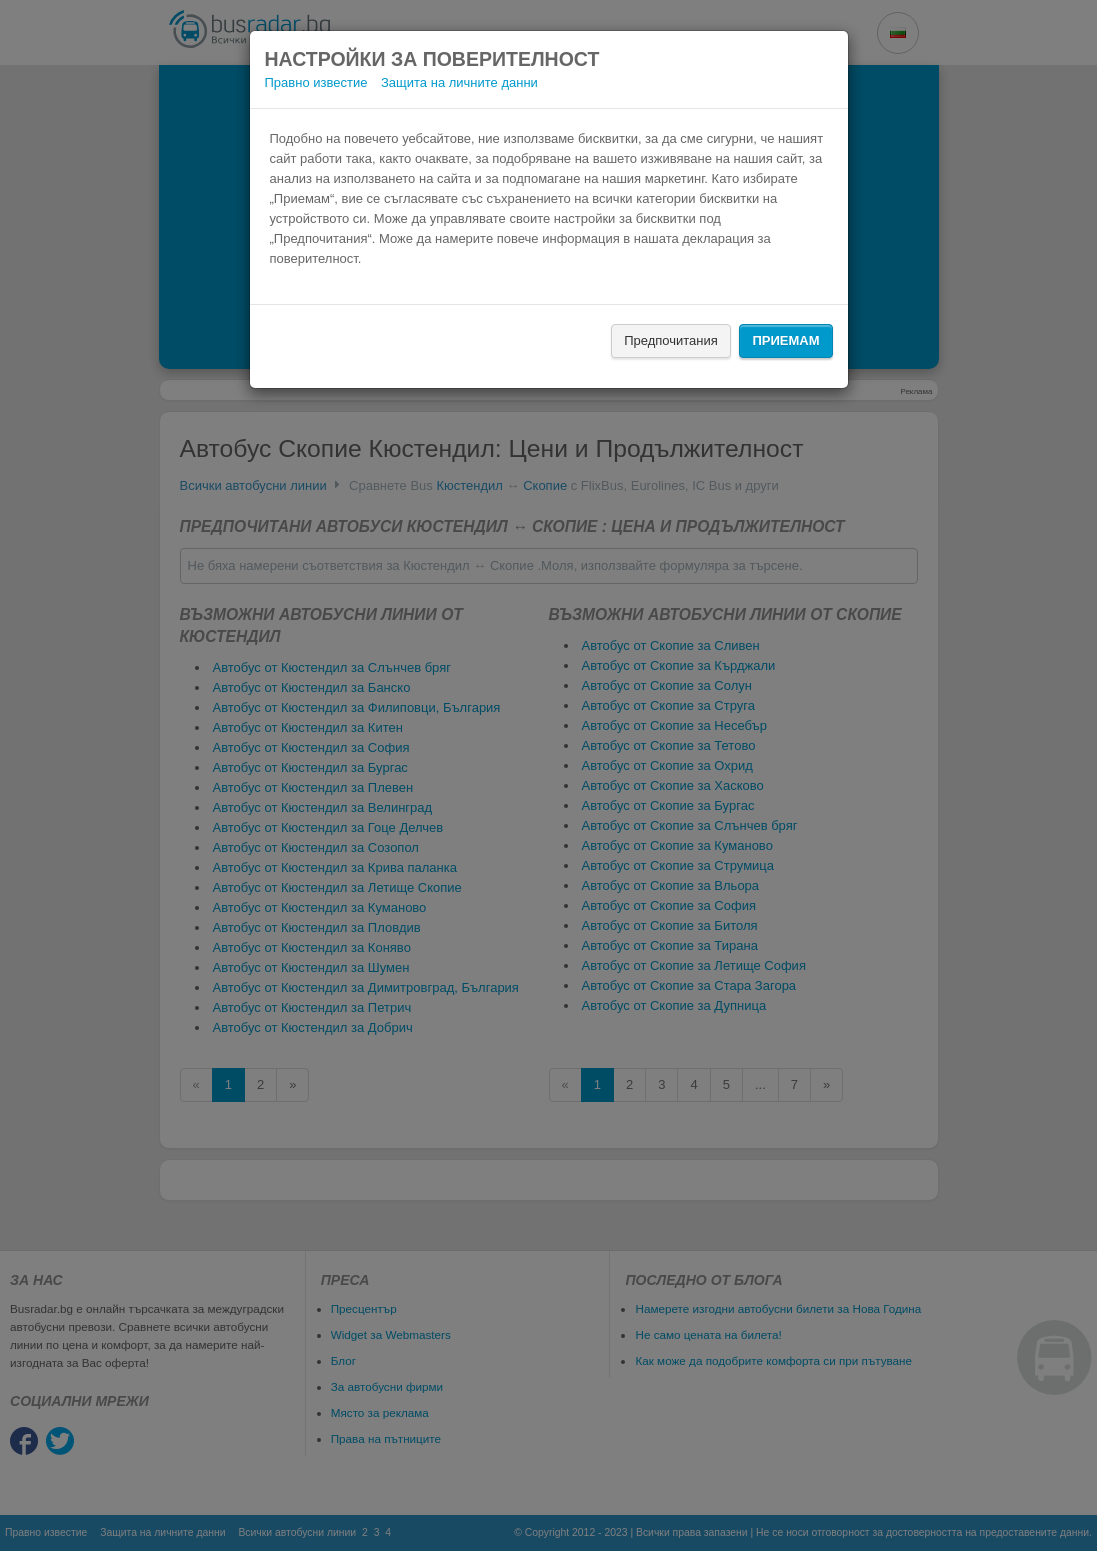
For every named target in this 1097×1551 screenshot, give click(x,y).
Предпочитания (671, 340)
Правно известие (316, 82)
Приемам (785, 340)
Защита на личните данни (459, 82)
